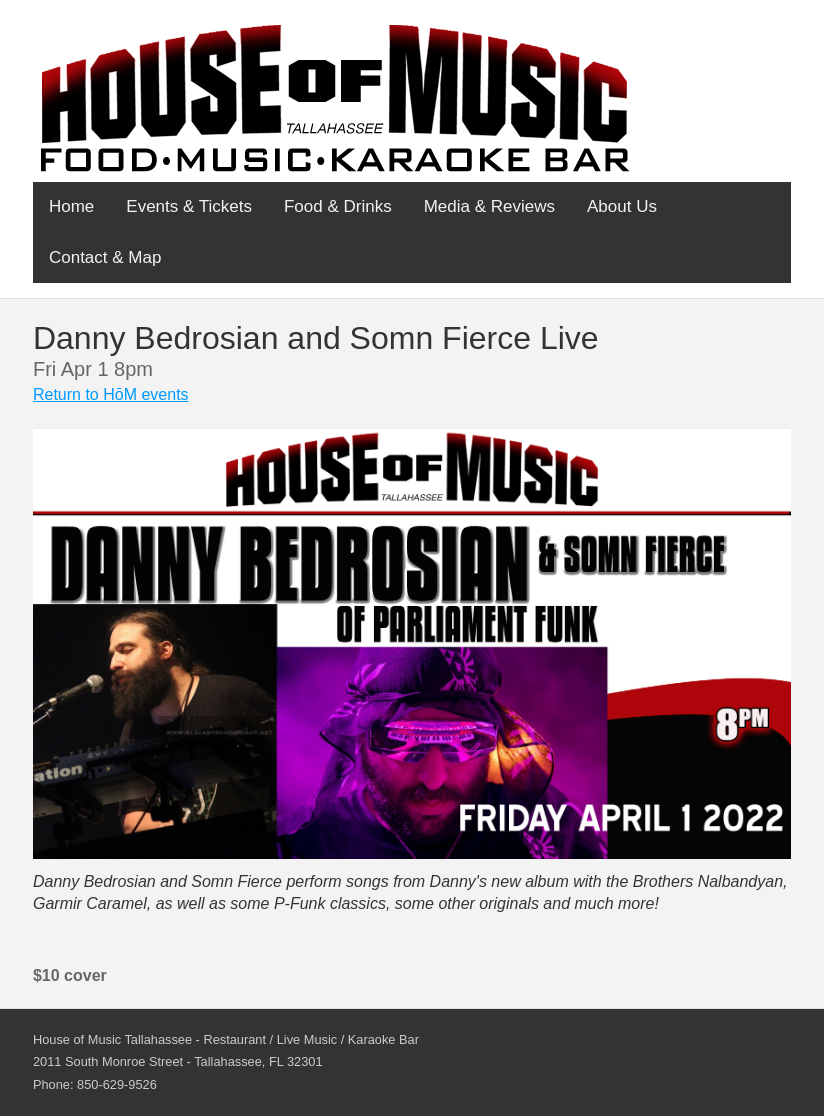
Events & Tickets (189, 206)
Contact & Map (105, 257)
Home (71, 206)
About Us (622, 206)
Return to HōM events (111, 394)
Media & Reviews (489, 206)
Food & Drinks (338, 206)
